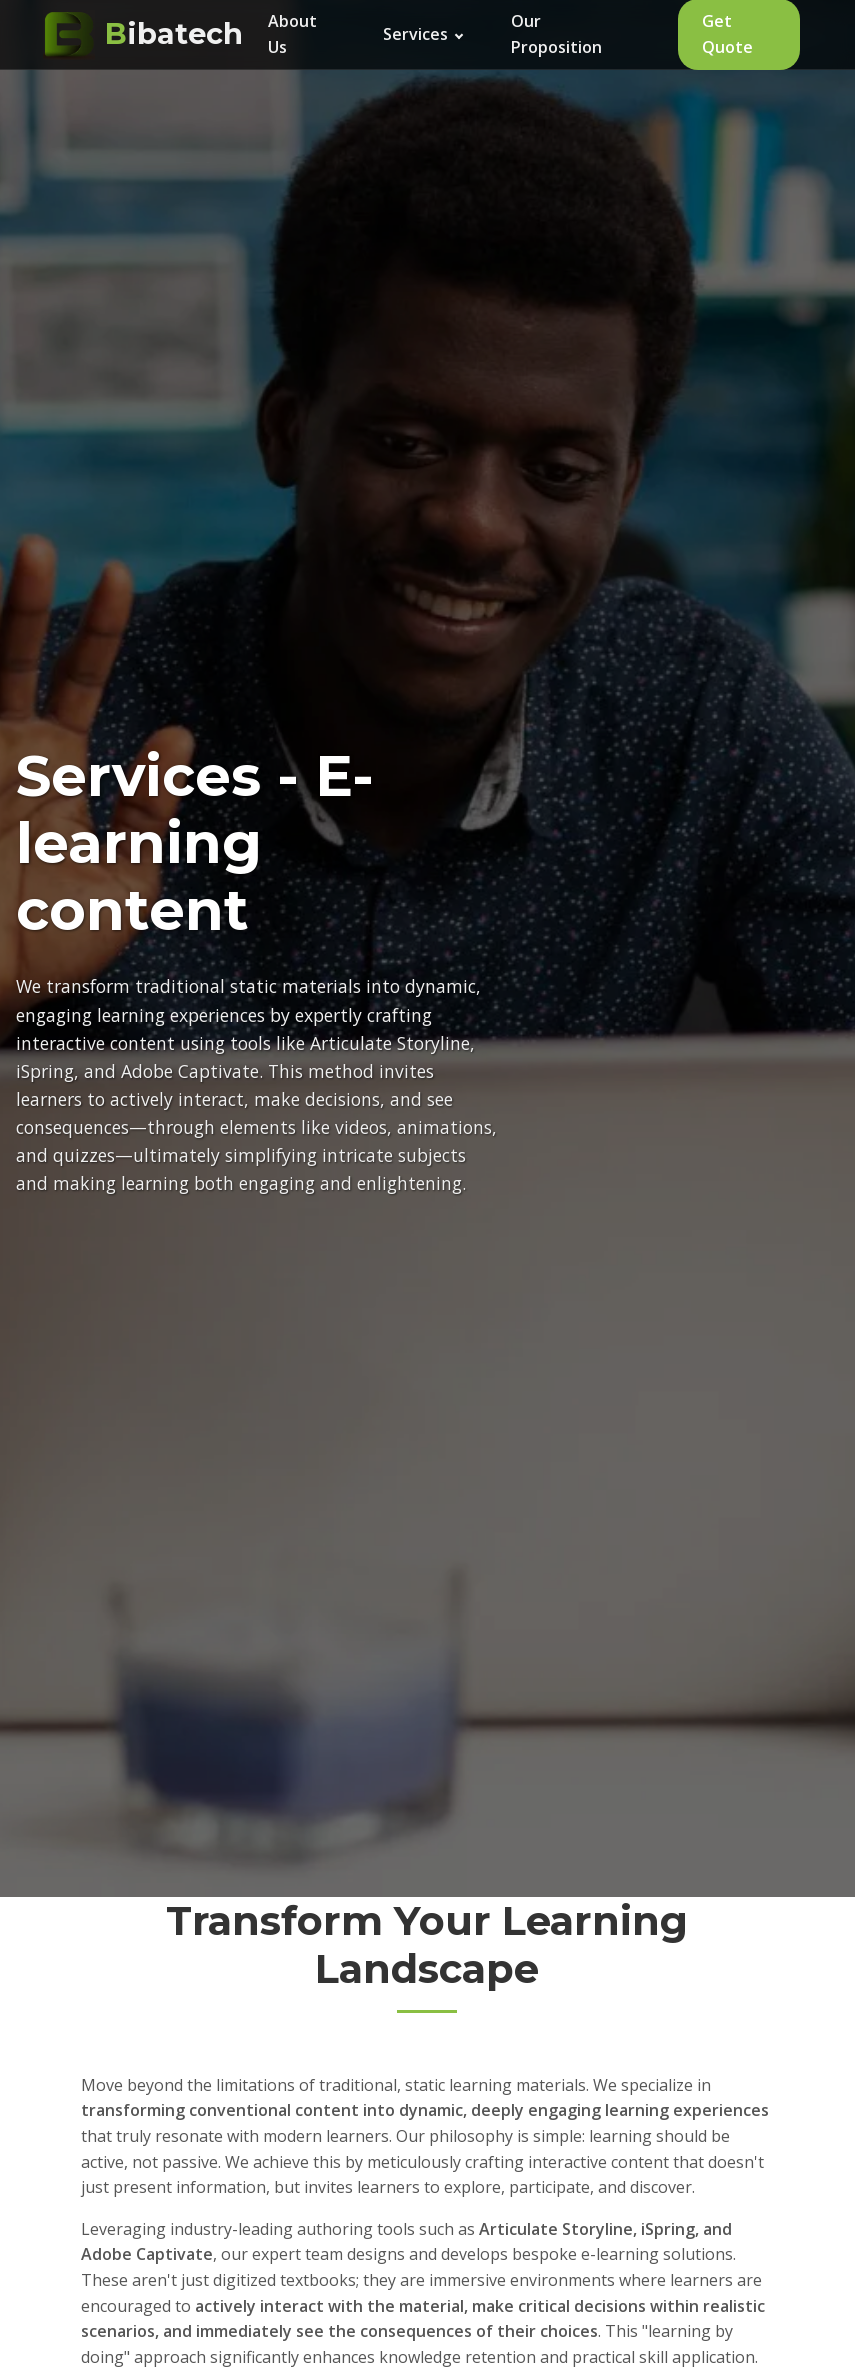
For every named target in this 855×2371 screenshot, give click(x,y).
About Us (292, 34)
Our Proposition (556, 34)
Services (423, 34)
